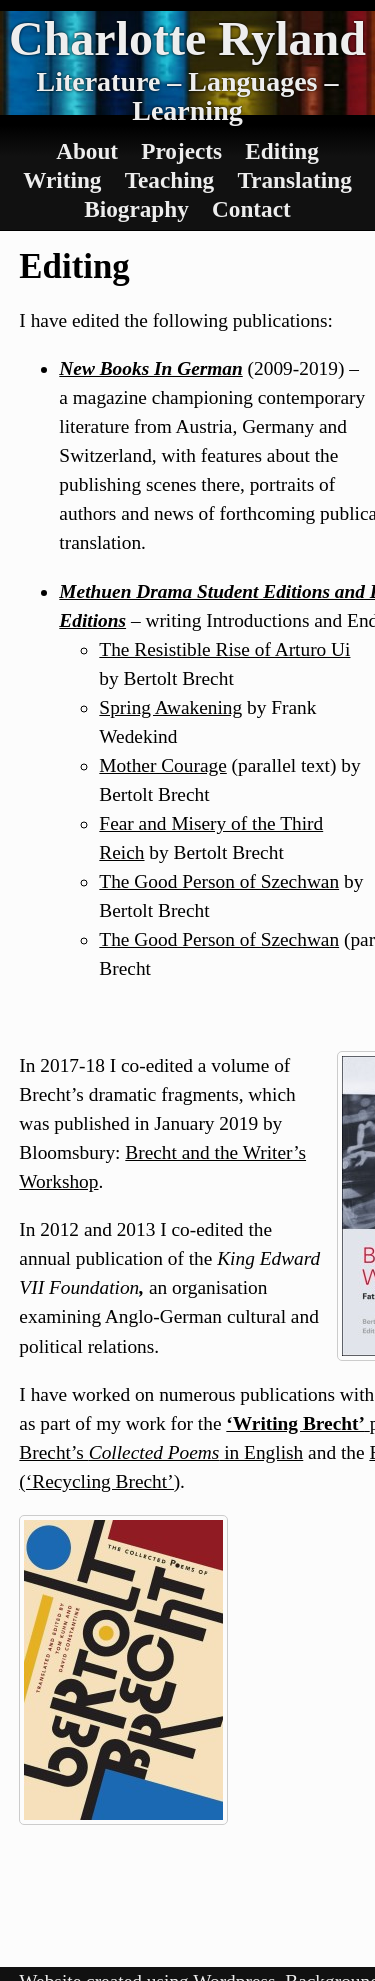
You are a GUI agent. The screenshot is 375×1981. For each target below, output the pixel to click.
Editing (282, 151)
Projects (181, 151)
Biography (136, 209)
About (87, 151)
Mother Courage (162, 765)
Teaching (169, 180)
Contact (251, 209)
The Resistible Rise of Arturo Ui (224, 649)
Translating (294, 180)
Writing (62, 180)
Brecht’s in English (161, 1452)
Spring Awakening (170, 707)
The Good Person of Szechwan (219, 881)
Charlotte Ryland (187, 38)
